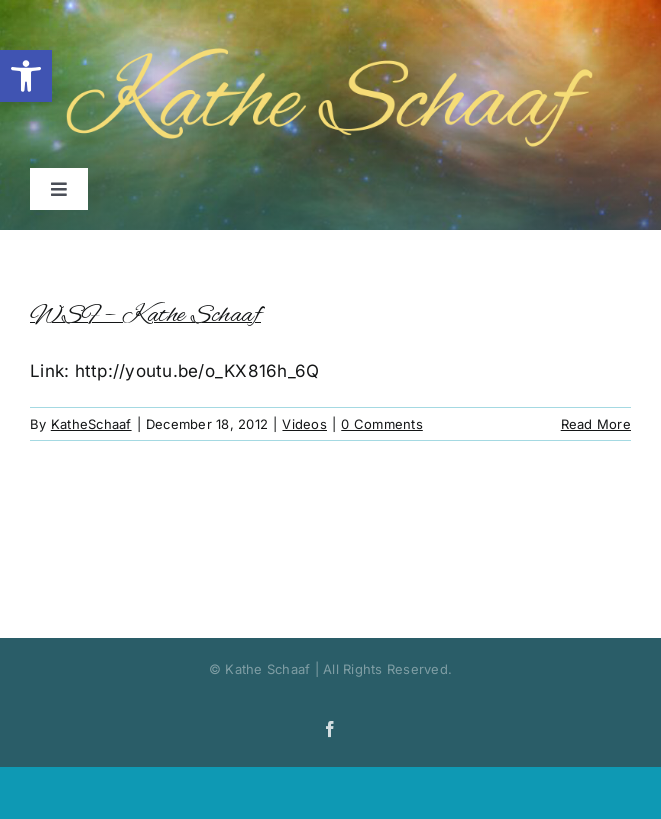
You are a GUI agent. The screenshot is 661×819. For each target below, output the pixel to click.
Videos (304, 424)
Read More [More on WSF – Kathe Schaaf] (596, 424)
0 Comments (382, 424)
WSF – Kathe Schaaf (145, 315)
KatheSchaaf (91, 424)
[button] (26, 76)
